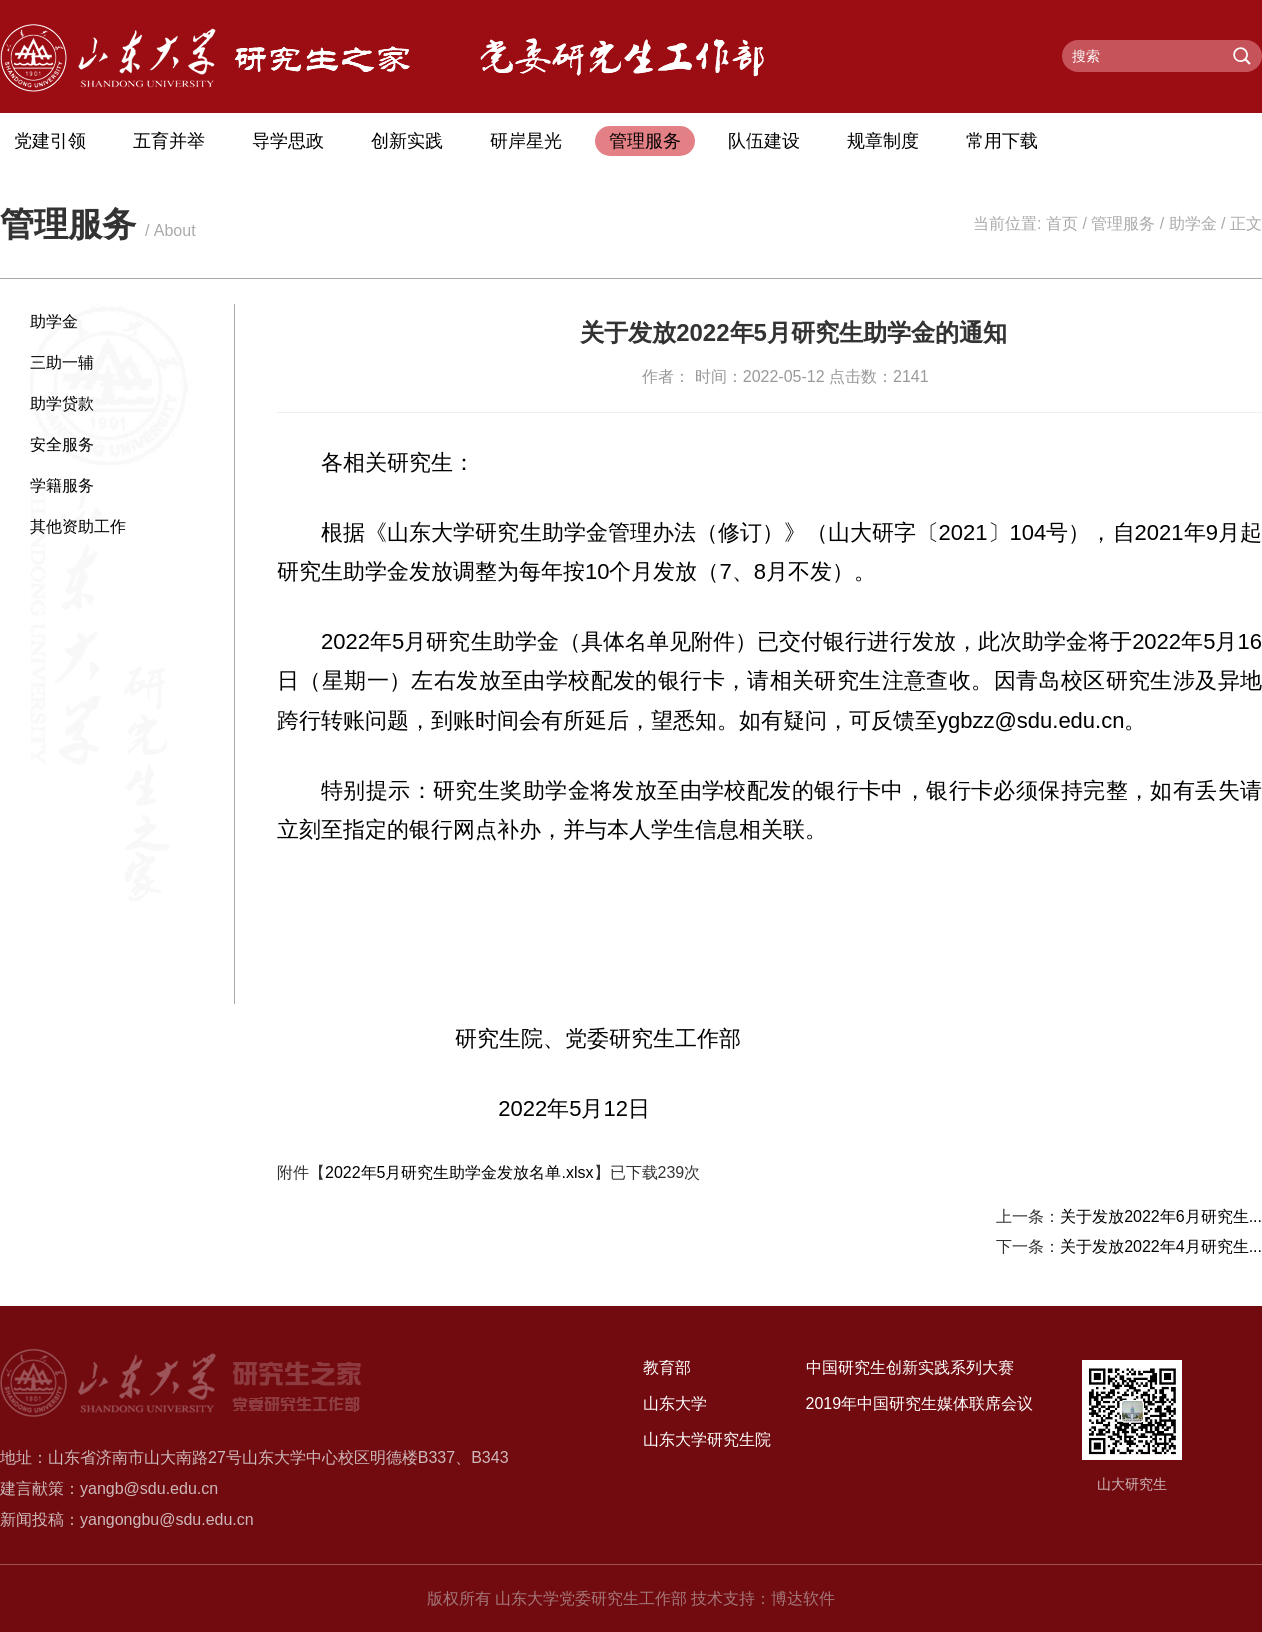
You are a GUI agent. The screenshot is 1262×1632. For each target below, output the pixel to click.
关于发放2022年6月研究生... (1161, 1216)
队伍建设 (764, 141)
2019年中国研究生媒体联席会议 (920, 1403)
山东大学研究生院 (707, 1439)
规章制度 (883, 141)
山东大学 (675, 1403)
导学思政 (288, 141)
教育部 (667, 1367)
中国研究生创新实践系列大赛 (910, 1367)
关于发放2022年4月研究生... (1161, 1246)
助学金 (1193, 223)
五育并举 (169, 141)
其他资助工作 (78, 526)
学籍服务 (62, 485)
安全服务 (62, 444)
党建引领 (50, 141)
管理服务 (645, 141)
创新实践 (407, 141)
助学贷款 (62, 403)
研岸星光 (526, 141)
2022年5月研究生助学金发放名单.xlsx (459, 1172)
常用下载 (1002, 141)
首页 (1062, 223)
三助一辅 (62, 362)
